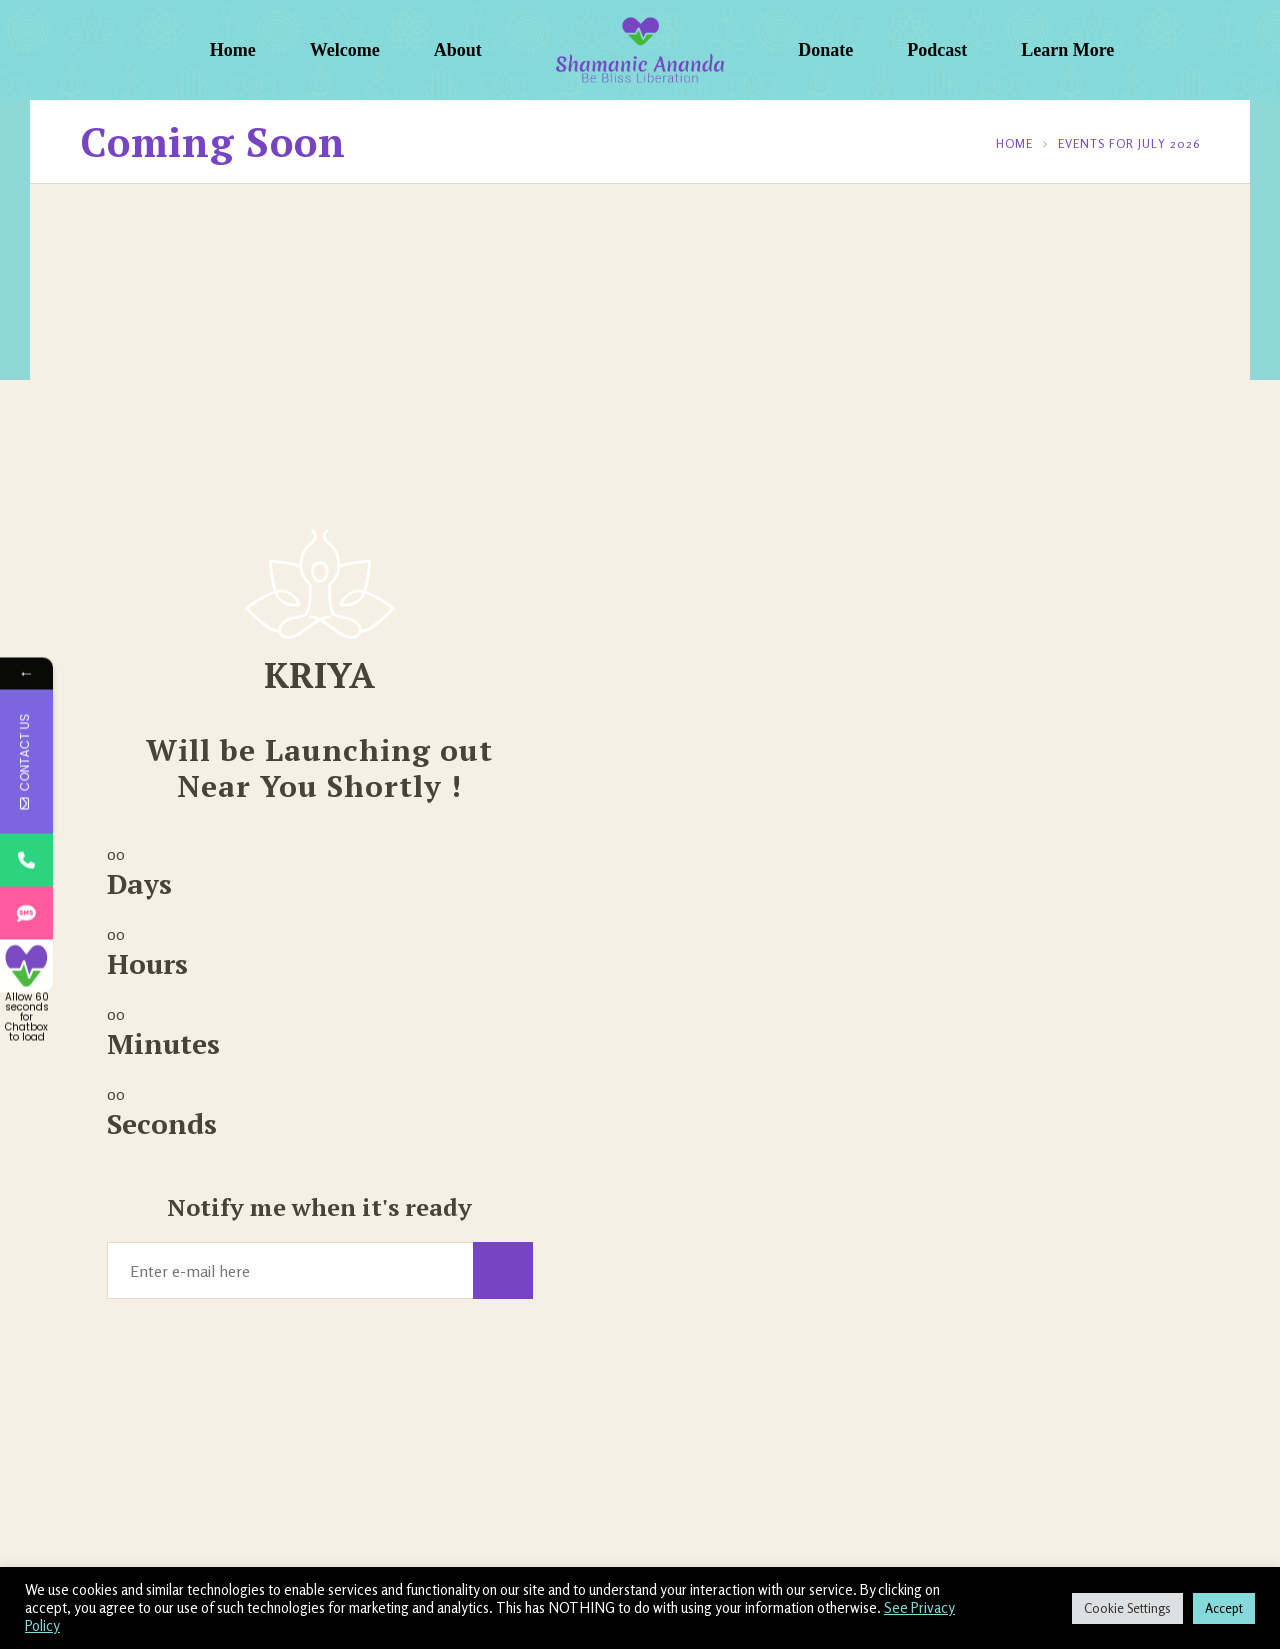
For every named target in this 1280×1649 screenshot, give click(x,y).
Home (233, 50)
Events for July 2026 (1129, 143)
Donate (825, 50)
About (458, 50)
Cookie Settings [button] (1127, 1608)
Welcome (345, 50)
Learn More (1067, 50)
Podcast (937, 50)
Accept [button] (1224, 1608)
